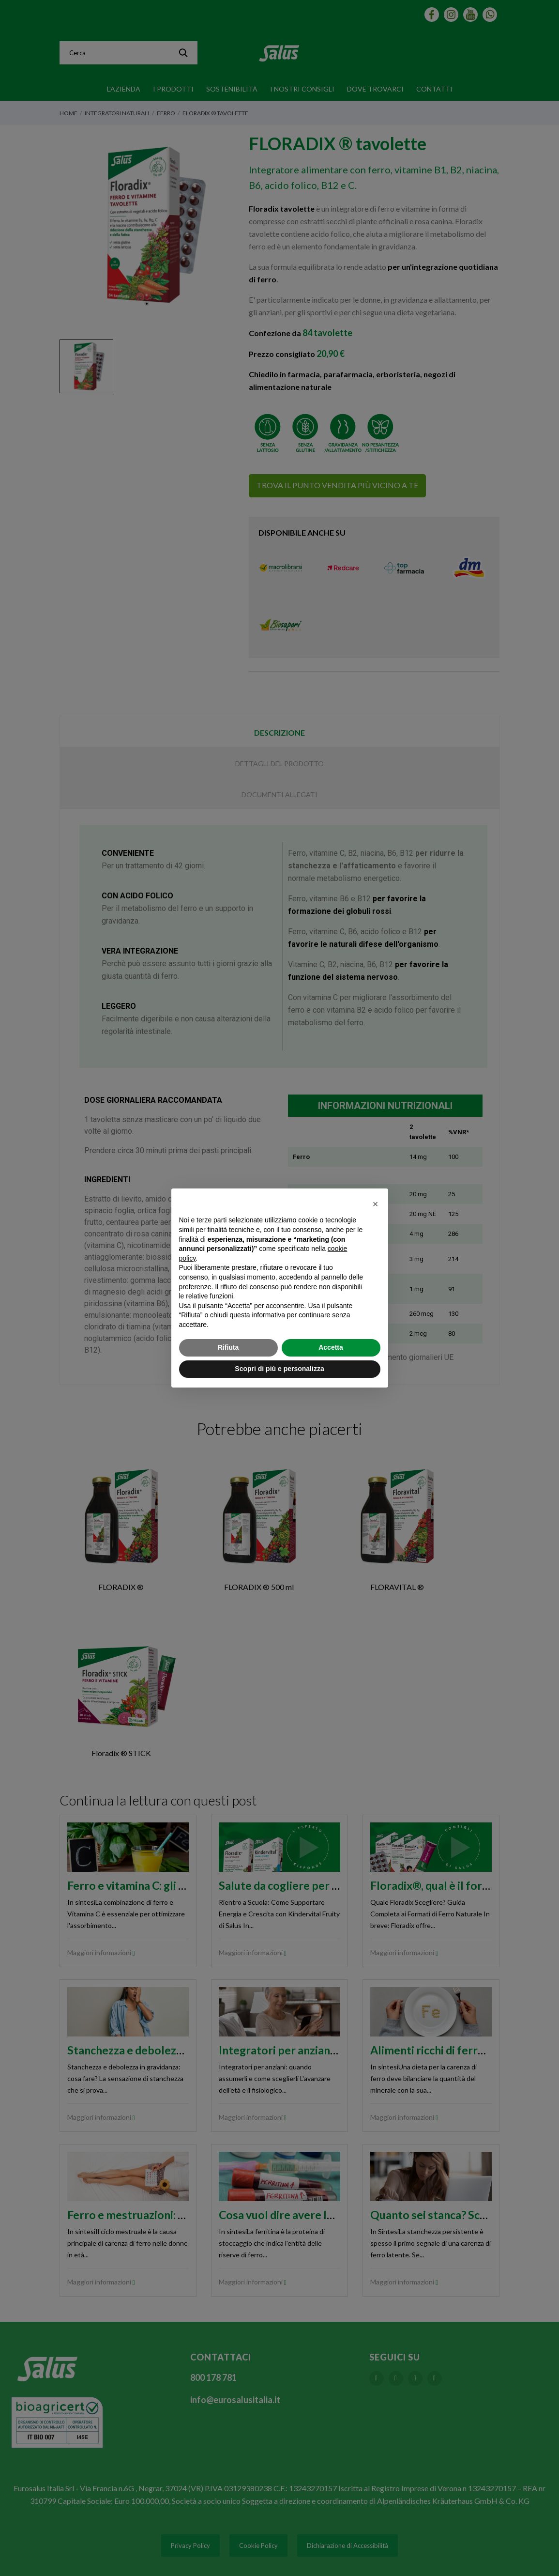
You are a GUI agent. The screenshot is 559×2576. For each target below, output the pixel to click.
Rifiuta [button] (228, 1347)
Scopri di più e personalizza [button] (279, 1369)
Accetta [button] (330, 1347)
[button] (375, 1204)
